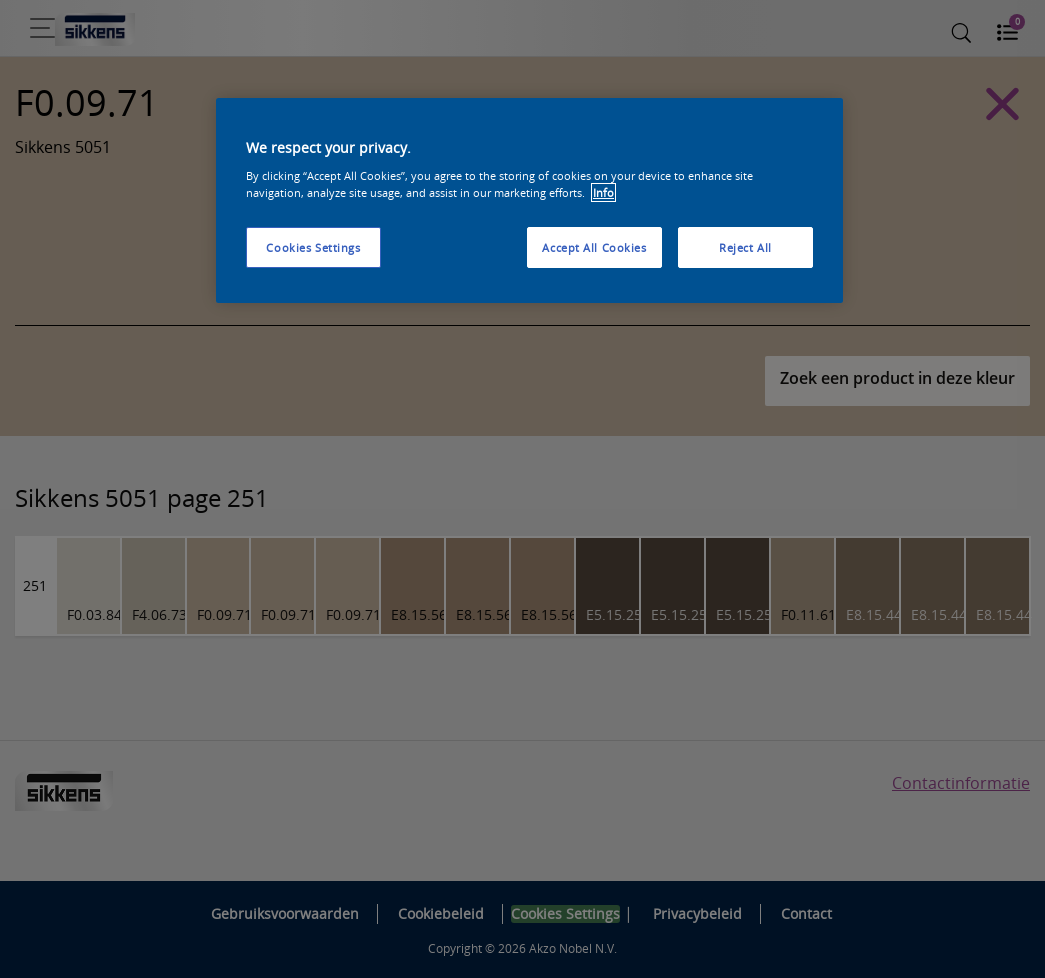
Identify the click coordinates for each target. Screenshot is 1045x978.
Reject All (745, 247)
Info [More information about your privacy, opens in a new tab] (603, 192)
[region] (529, 201)
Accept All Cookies (594, 247)
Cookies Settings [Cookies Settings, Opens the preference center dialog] (313, 247)
